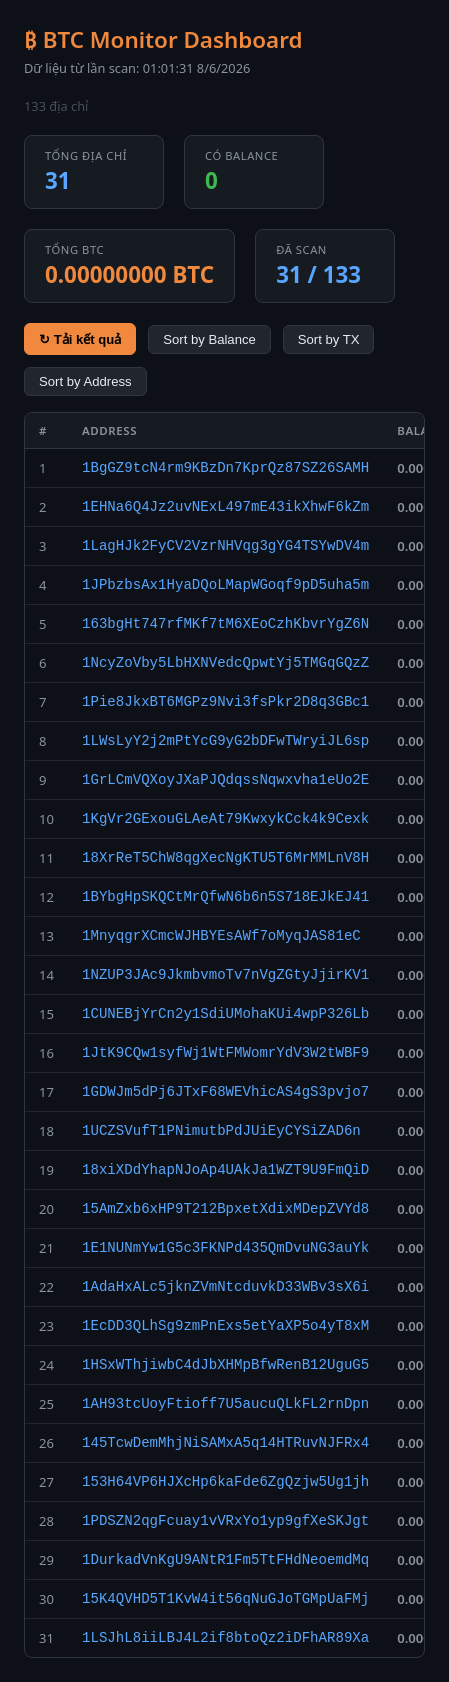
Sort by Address (85, 381)
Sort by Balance (209, 339)
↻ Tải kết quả (80, 339)
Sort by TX (329, 339)
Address (109, 430)
